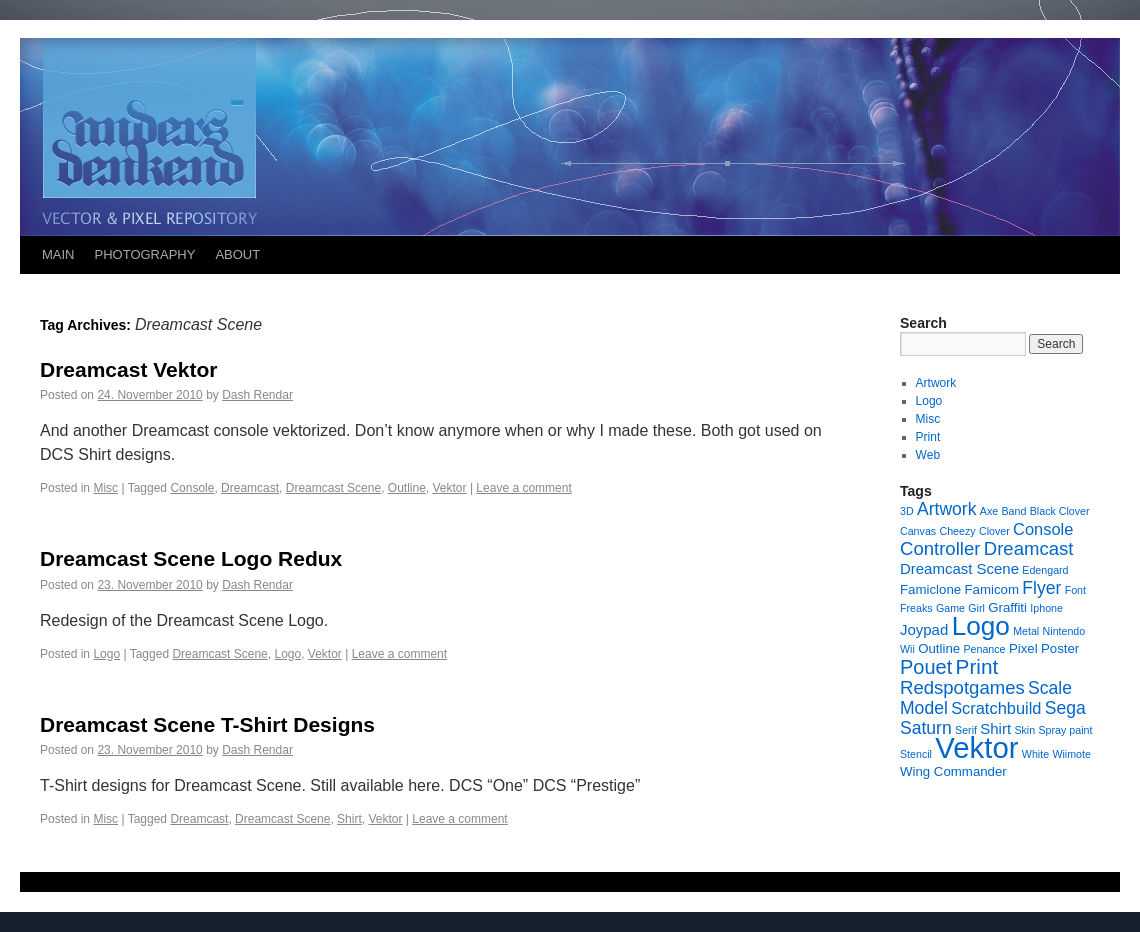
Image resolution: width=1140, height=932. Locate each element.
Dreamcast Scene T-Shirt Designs (207, 724)
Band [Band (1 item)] (1014, 511)
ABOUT (237, 254)
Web (928, 455)
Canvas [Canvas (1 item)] (918, 531)
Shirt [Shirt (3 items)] (995, 728)
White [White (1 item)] (1035, 754)
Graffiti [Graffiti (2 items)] (1007, 607)
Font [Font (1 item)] (1075, 590)
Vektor (450, 488)
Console (192, 488)
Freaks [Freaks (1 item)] (916, 608)
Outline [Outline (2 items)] (939, 648)
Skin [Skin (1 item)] (1024, 730)
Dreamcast (250, 488)
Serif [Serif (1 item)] (966, 730)
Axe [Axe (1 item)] (989, 511)
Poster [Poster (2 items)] (1060, 648)
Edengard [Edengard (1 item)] (1045, 570)
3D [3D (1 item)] (907, 511)
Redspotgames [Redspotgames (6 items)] (962, 687)
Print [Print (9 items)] (977, 666)
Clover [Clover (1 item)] (994, 531)
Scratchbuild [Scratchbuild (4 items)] (996, 708)
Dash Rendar (257, 395)
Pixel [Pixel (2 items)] (1023, 648)
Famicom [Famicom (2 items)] (991, 589)
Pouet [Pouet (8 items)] (926, 667)
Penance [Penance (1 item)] (984, 649)
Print (928, 437)
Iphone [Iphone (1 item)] (1046, 608)
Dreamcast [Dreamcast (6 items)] (1029, 548)
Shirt (349, 819)
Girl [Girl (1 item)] (976, 608)
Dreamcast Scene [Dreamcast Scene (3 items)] (959, 568)
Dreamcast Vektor (128, 369)
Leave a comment (523, 488)
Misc (105, 488)
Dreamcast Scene (333, 488)
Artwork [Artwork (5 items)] (946, 509)
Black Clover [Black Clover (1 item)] (1060, 511)
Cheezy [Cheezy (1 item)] (957, 531)
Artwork (936, 383)
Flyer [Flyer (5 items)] (1041, 588)
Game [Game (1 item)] (950, 608)
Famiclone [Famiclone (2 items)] (930, 589)
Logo (106, 654)
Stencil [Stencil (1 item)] (916, 754)
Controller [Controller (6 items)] (940, 548)
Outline (407, 488)
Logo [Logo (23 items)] (981, 626)
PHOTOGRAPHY (145, 254)
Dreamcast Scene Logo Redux (191, 558)
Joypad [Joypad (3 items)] (924, 629)
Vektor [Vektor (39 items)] (976, 747)
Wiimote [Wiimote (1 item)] (1071, 754)
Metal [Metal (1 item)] (1026, 631)
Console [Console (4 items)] (1043, 529)
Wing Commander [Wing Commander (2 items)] (953, 771)
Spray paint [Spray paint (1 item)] (1066, 730)
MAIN (58, 254)
